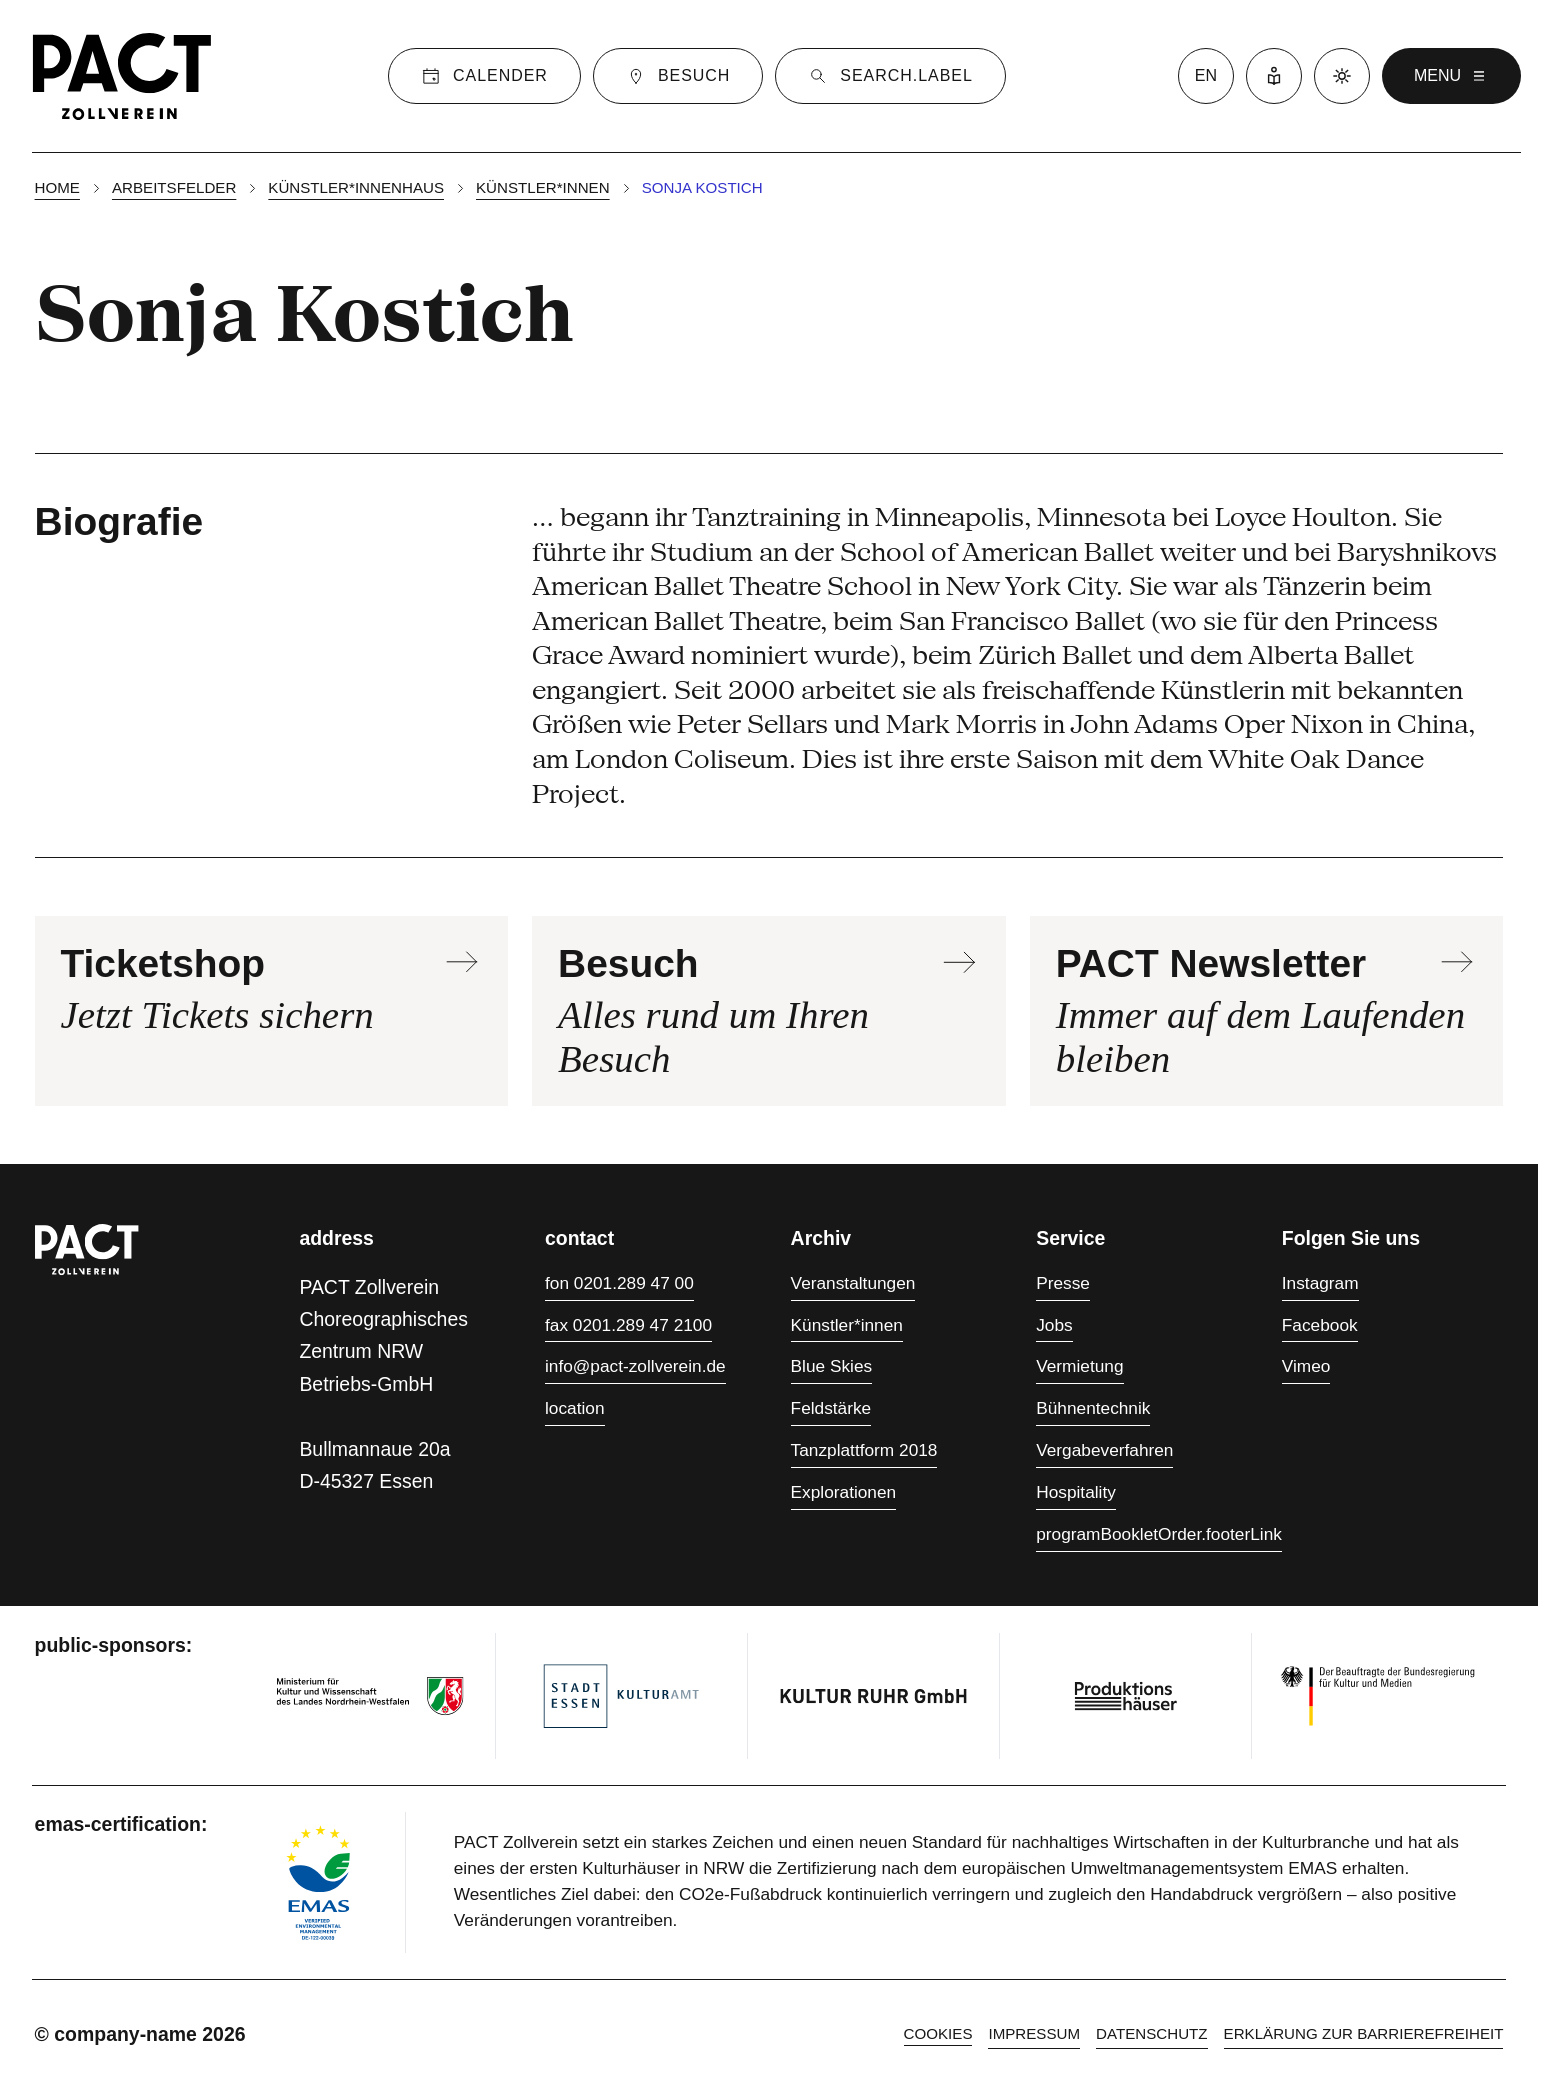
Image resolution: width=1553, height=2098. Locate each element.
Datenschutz (1151, 2033)
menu (1451, 76)
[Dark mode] (1342, 76)
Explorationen (844, 1492)
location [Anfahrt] (575, 1408)
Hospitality (1076, 1492)
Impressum (1034, 2033)
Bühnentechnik (1093, 1408)
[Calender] (484, 76)
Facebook (1320, 1325)
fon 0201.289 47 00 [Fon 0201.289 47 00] (619, 1283)
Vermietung (1079, 1366)
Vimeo (1306, 1366)
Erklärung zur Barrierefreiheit (1364, 2033)
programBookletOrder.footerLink (1159, 1534)
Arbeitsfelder (174, 187)
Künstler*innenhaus (356, 187)
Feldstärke (831, 1408)
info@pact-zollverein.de (635, 1366)
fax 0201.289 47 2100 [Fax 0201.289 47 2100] (628, 1325)
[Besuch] (678, 76)
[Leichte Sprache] (1274, 76)
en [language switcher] (1206, 75)
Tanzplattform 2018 (864, 1450)
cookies (938, 2033)
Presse (1063, 1283)
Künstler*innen (543, 187)
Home (57, 187)
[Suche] (890, 76)
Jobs (1054, 1325)
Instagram (1320, 1283)
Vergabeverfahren (1104, 1450)
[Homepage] (122, 76)
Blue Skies (832, 1366)
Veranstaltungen (853, 1283)
